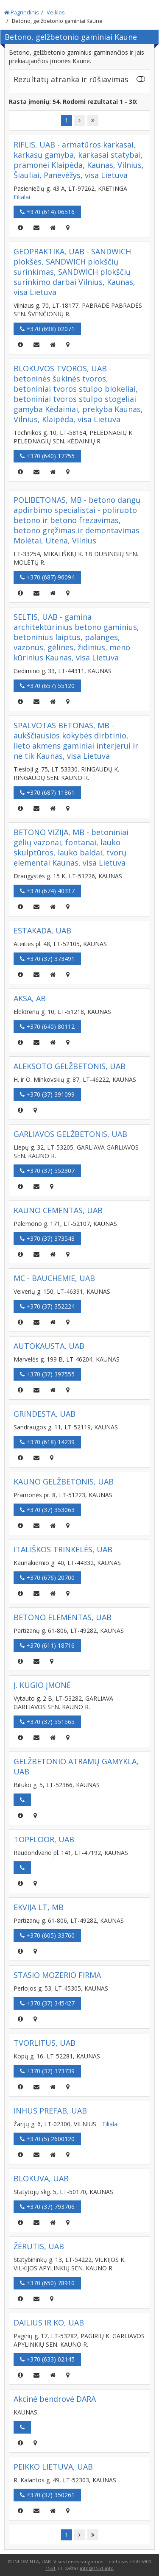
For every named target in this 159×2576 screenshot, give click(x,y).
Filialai (22, 197)
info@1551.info (97, 2568)
